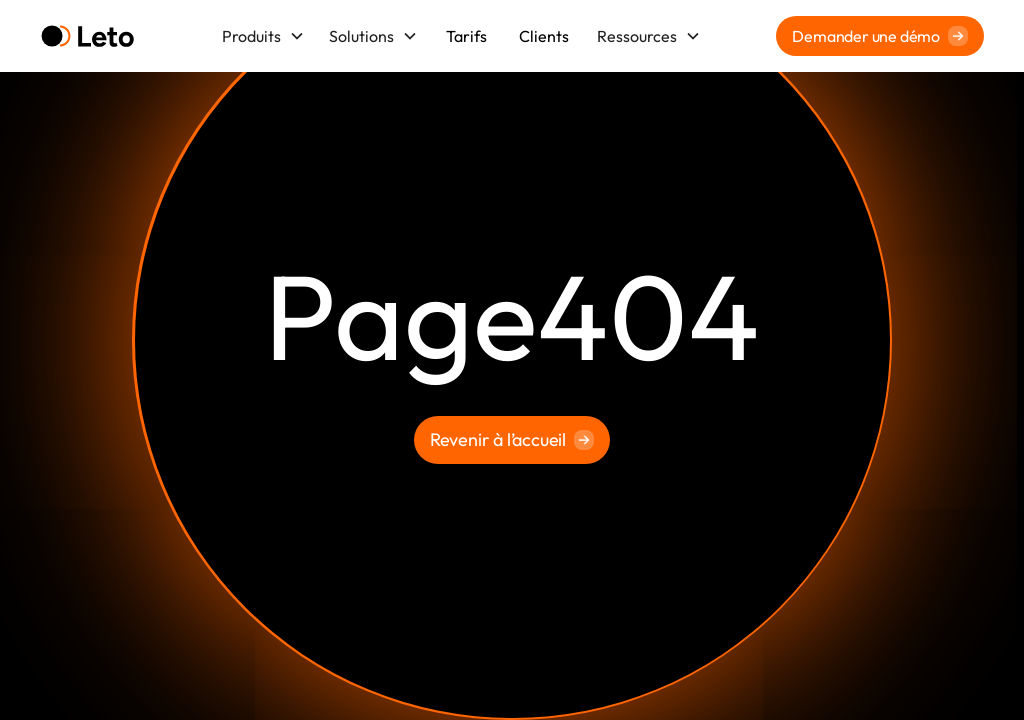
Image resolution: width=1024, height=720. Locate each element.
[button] (263, 36)
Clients (544, 36)
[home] (87, 36)
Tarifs (466, 36)
